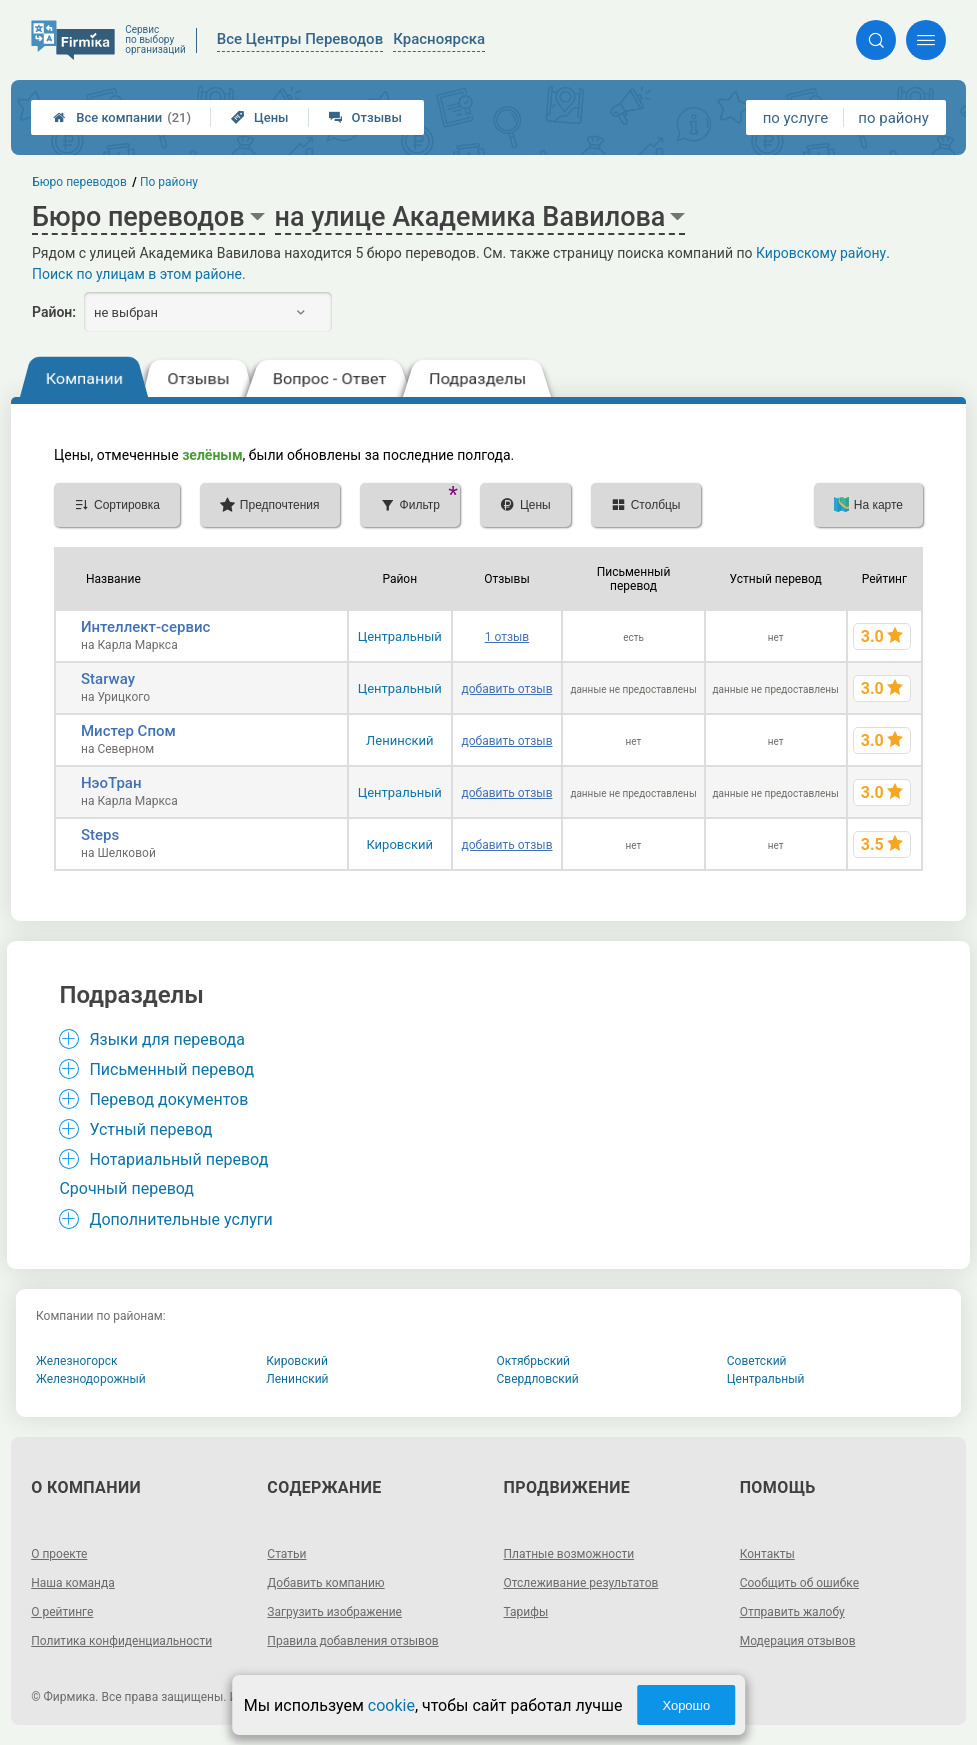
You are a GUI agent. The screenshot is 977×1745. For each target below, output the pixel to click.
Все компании (122, 117)
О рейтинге (62, 1612)
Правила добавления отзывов (352, 1641)
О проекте (59, 1554)
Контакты (767, 1554)
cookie (391, 1705)
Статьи (286, 1554)
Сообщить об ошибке (799, 1583)
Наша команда (73, 1583)
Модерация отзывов (798, 1641)
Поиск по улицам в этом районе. (139, 274)
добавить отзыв (506, 689)
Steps (100, 835)
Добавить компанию (325, 1583)
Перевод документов (168, 1099)
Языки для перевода (167, 1039)
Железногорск (77, 1361)
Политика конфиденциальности (121, 1641)
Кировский (399, 844)
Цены (260, 117)
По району (169, 182)
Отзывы (365, 117)
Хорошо (686, 1705)
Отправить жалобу (792, 1612)
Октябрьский (534, 1361)
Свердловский (538, 1379)
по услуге (796, 118)
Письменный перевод (171, 1069)
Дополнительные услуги (180, 1219)
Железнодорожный (91, 1379)
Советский (757, 1361)
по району (893, 118)
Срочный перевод (126, 1188)
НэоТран (111, 783)
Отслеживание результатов (581, 1583)
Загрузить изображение (334, 1612)
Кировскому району (821, 253)
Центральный (400, 636)
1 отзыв (507, 637)
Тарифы (526, 1612)
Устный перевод (150, 1129)
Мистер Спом (128, 731)
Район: (54, 312)
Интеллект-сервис (145, 627)
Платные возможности (569, 1554)
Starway (108, 679)
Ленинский (399, 740)
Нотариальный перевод (178, 1159)
